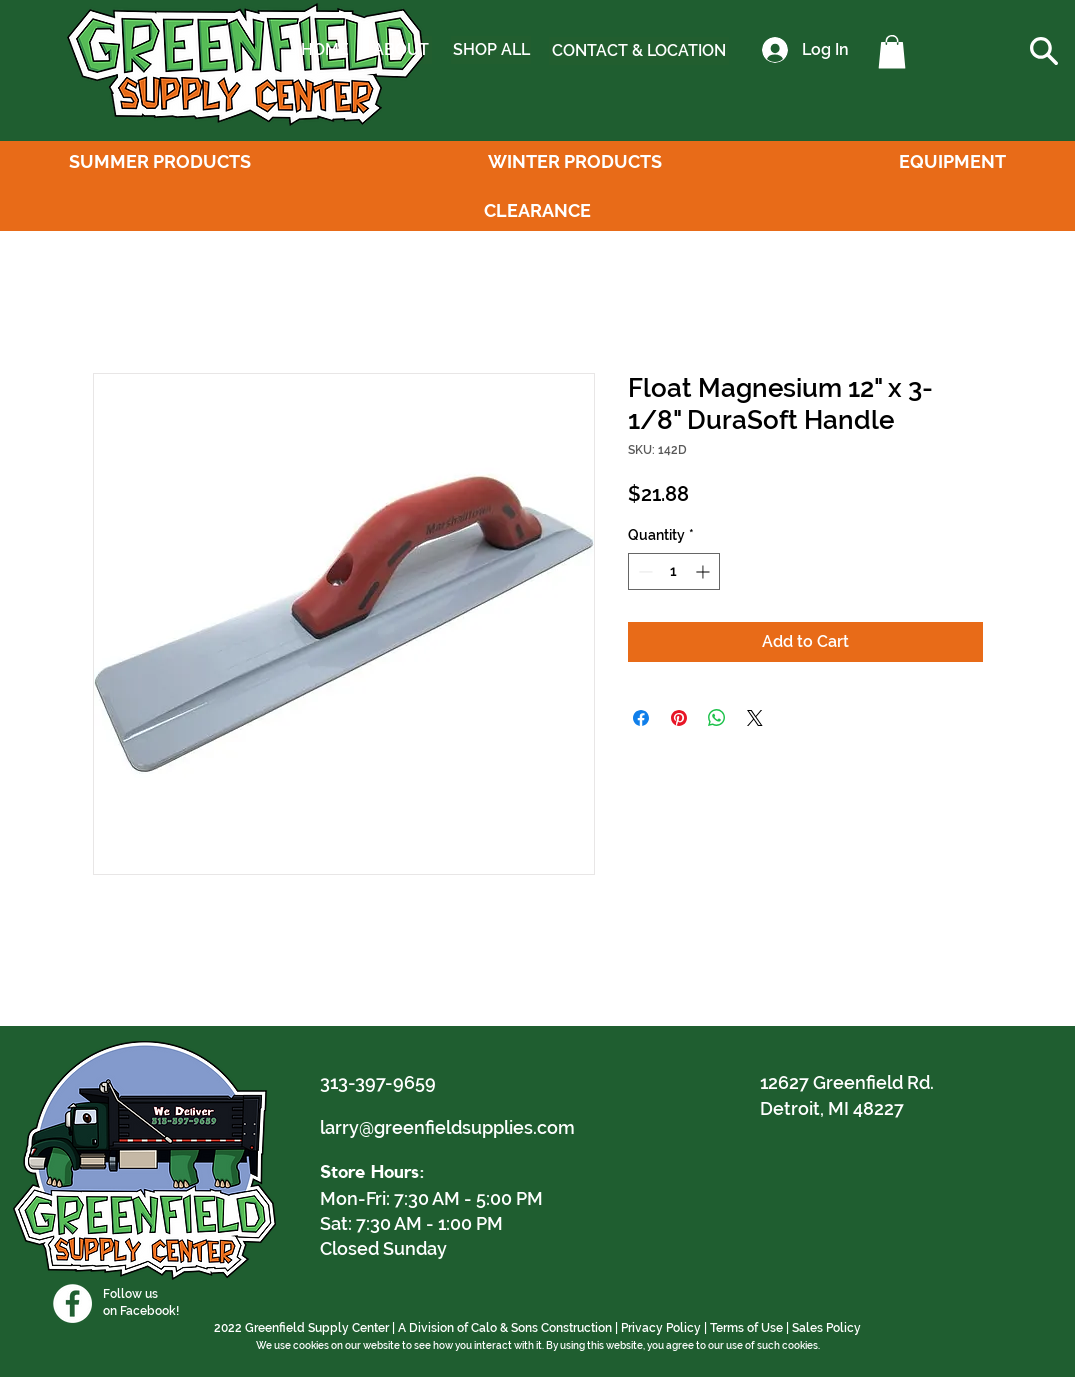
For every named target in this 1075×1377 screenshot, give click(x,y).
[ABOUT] (400, 50)
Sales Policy (826, 1328)
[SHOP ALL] (491, 50)
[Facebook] (72, 1303)
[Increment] (704, 571)
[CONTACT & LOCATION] (639, 51)
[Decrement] (643, 571)
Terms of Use (746, 1328)
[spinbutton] (674, 571)
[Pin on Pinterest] (679, 718)
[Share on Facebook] (641, 718)
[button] (892, 51)
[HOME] (325, 50)
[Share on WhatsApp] (717, 718)
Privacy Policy (661, 1328)
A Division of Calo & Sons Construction (505, 1328)
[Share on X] (755, 718)
